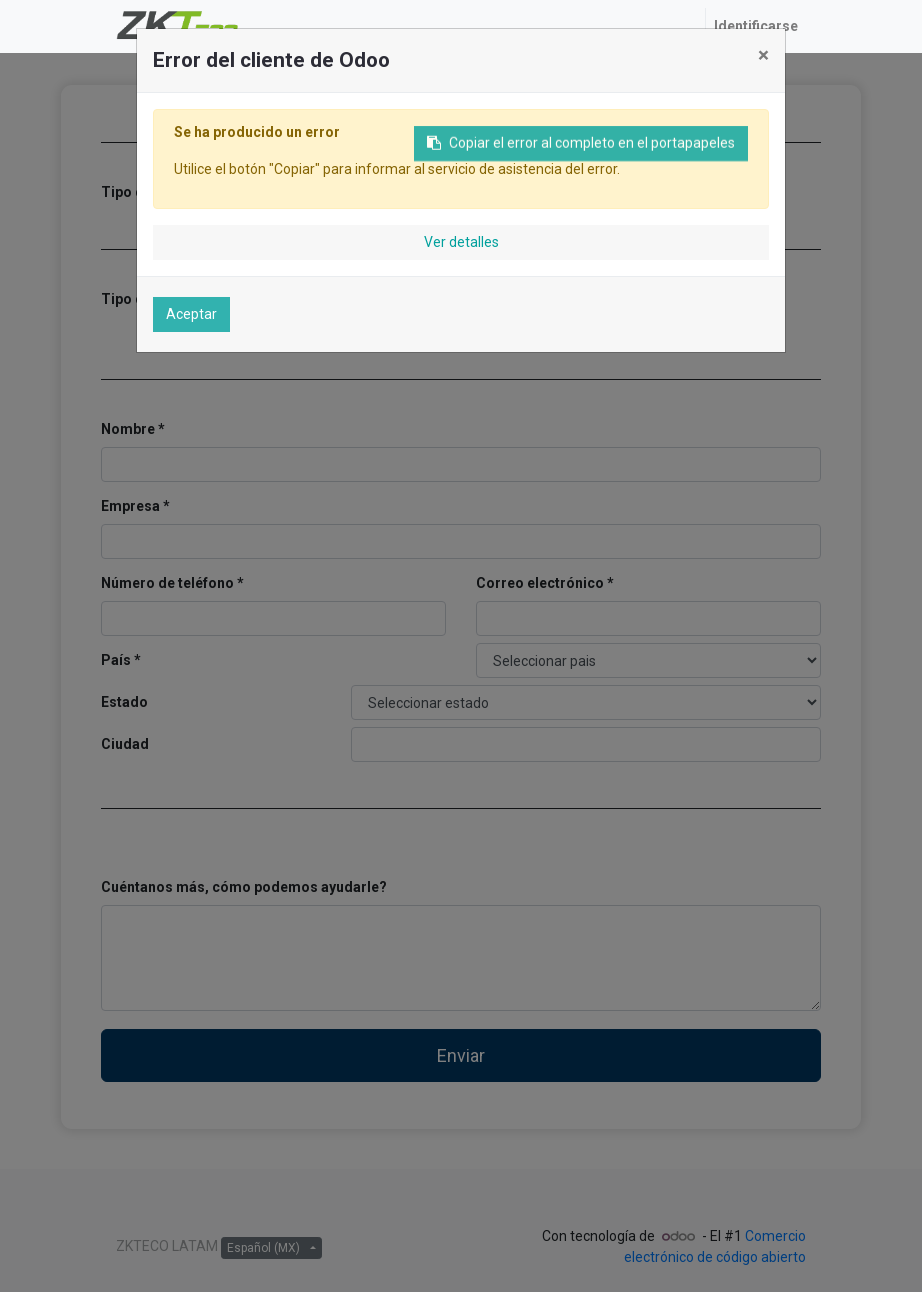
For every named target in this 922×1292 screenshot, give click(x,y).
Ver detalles (461, 242)
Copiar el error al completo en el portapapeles (581, 149)
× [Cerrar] (763, 55)
